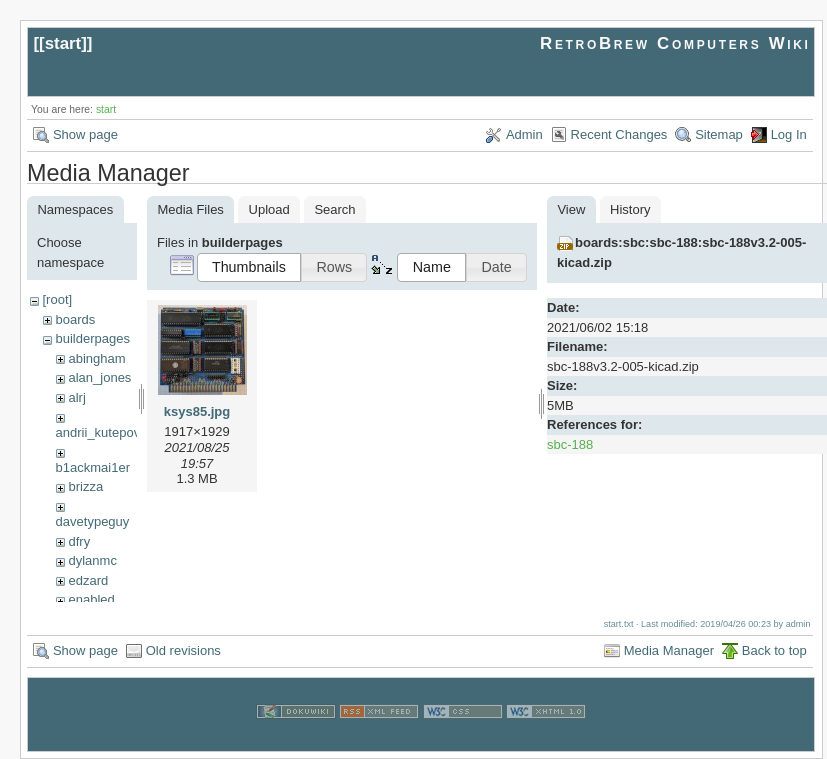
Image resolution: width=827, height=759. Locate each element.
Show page (85, 134)
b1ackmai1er (93, 467)
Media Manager (669, 650)
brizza (85, 486)
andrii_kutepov (98, 432)
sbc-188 (570, 444)
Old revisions (183, 650)
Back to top (774, 650)
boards (75, 319)
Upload (269, 209)
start (63, 43)
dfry (79, 541)
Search (334, 209)
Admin (524, 134)
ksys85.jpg (197, 411)
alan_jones (99, 377)
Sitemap (719, 134)
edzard (88, 580)
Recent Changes (619, 134)
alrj (76, 397)
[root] (57, 299)
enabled (91, 599)
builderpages (92, 338)
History (630, 209)
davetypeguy (93, 521)
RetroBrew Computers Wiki (675, 43)
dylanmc (92, 560)
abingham (96, 358)
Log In (789, 134)
